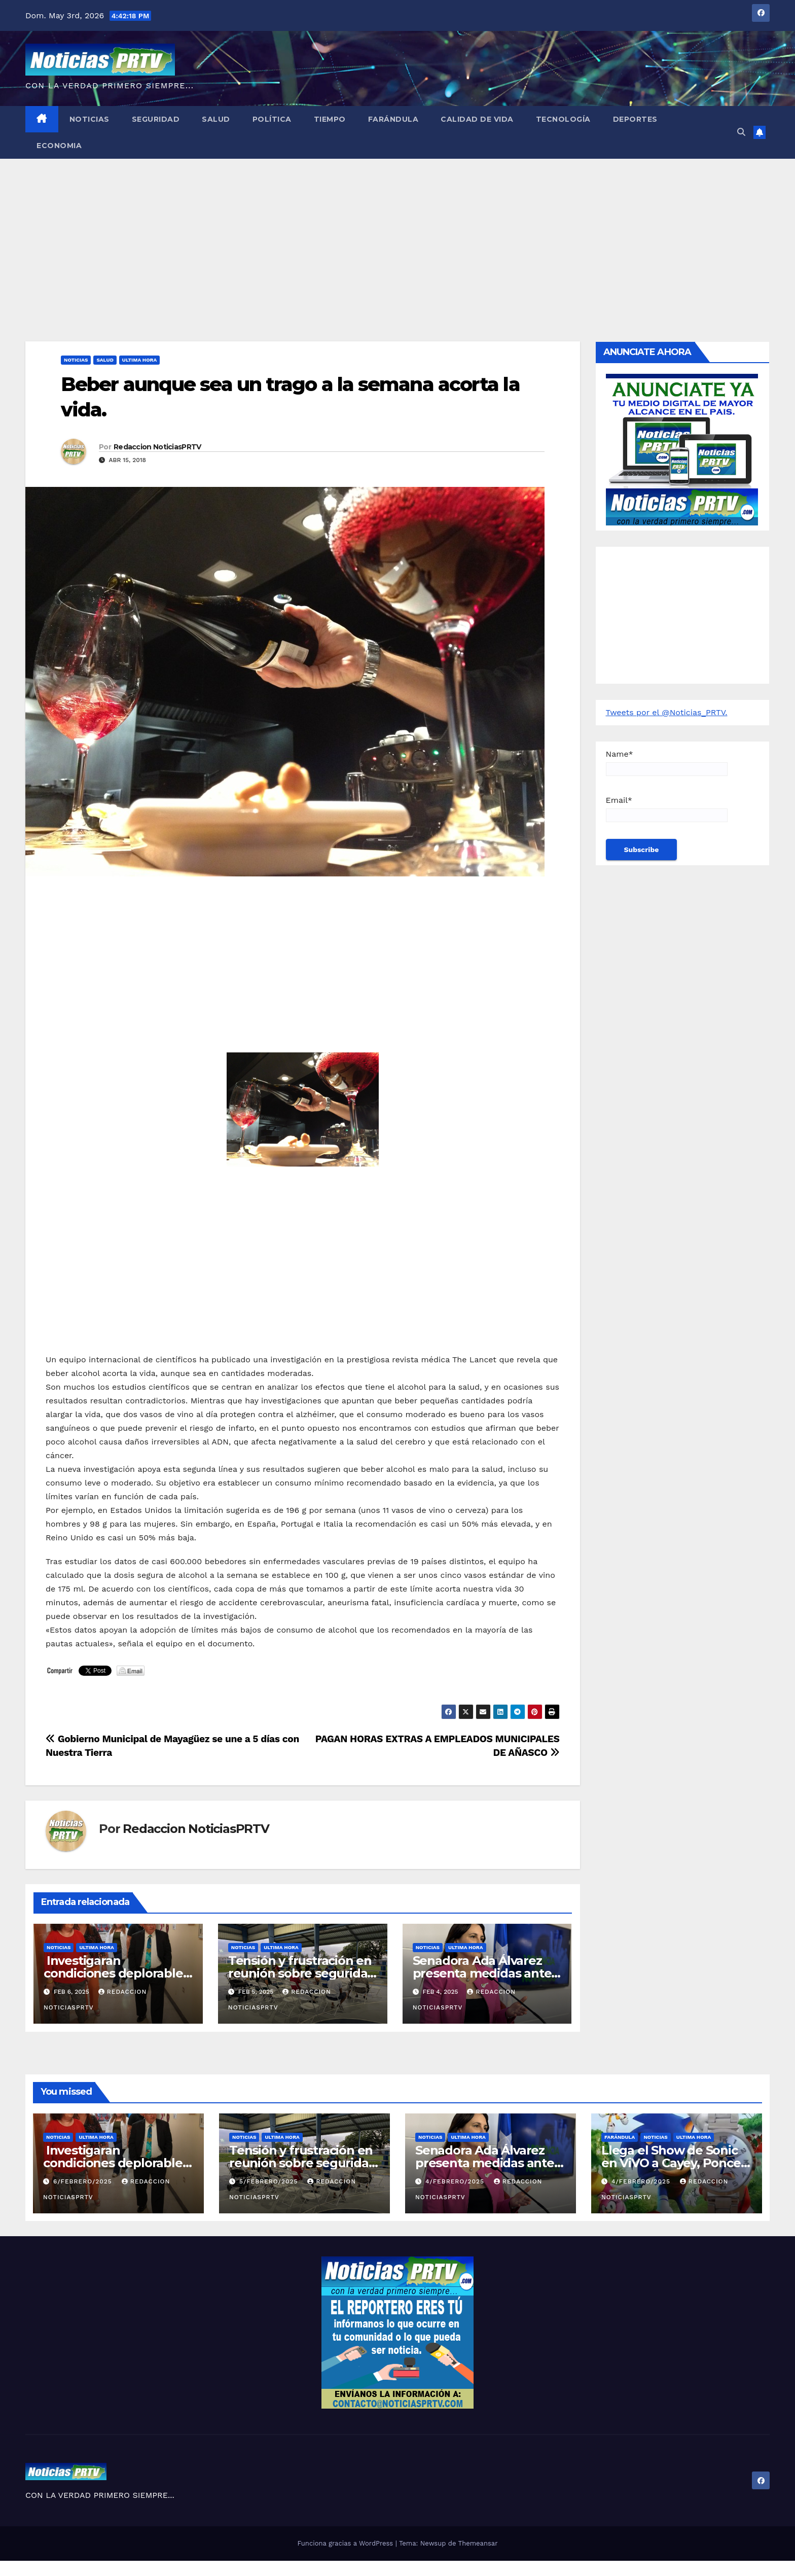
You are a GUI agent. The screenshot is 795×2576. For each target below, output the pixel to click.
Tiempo (330, 119)
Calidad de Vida (477, 119)
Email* (667, 808)
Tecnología (563, 119)
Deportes (635, 119)
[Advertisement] (397, 235)
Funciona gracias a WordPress (346, 2543)
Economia (59, 145)
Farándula (393, 119)
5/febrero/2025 (269, 2181)
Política (272, 119)
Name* (667, 762)
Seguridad (156, 119)
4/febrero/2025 (456, 2181)
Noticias (89, 119)
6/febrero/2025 (84, 2181)
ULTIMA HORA (139, 360)
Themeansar (478, 2543)
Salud (216, 119)
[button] (741, 132)
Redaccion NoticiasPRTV (157, 446)
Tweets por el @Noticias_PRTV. (667, 712)
